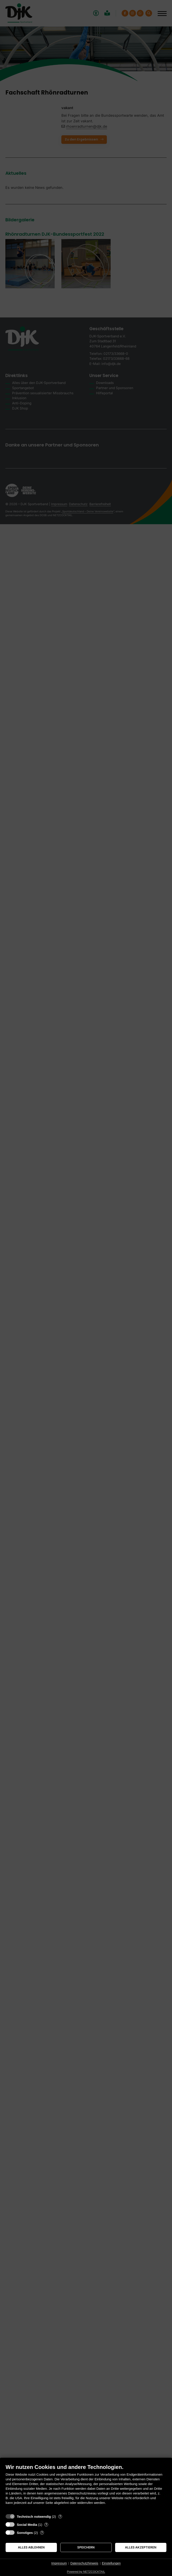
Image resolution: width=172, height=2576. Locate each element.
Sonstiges (25, 2533)
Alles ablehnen (31, 2547)
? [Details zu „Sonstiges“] (42, 2532)
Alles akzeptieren (140, 2547)
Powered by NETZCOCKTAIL (86, 2571)
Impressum (59, 2563)
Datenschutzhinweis (84, 2563)
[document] (86, 2487)
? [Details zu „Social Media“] (46, 2524)
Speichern (86, 2547)
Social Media (27, 2524)
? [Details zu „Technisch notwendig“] (60, 2516)
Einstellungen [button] (111, 2563)
